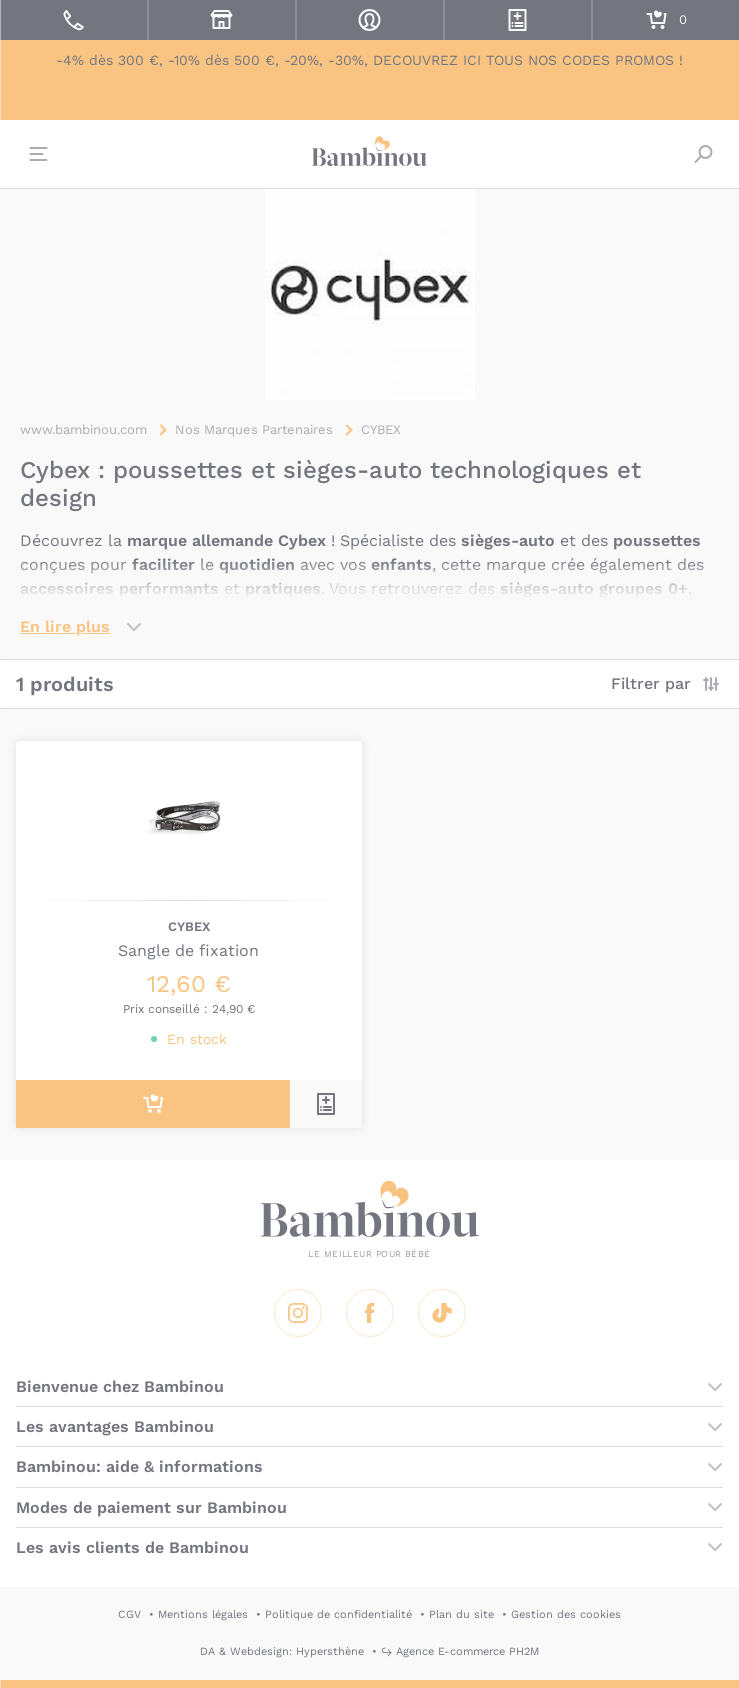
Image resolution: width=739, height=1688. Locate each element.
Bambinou (370, 152)
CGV (129, 1614)
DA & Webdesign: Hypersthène (282, 1651)
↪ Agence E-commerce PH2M (460, 1651)
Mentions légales (203, 1614)
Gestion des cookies (566, 1614)
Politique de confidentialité (338, 1614)
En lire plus (65, 626)
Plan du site (461, 1614)
